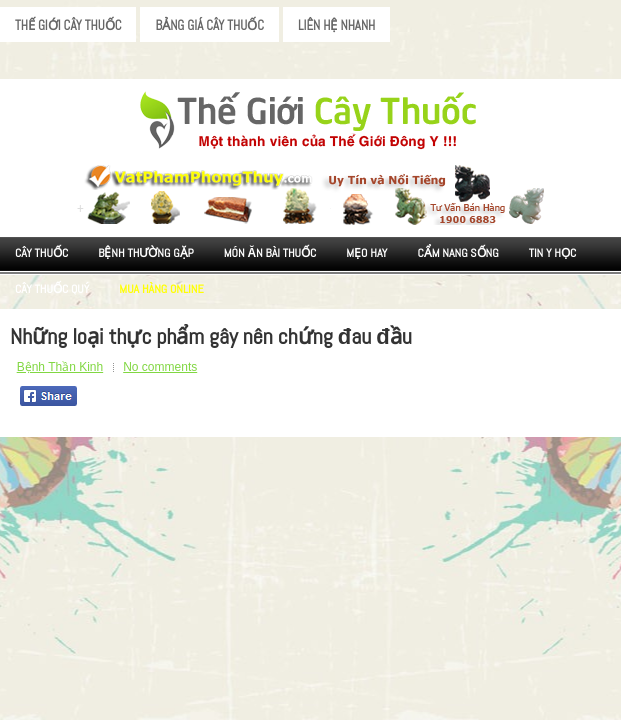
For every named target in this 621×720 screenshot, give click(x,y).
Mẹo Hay (366, 253)
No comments (160, 367)
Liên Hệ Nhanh (336, 25)
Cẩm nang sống (457, 253)
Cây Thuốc (41, 253)
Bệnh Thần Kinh (60, 367)
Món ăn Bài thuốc (270, 253)
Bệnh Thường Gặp (146, 253)
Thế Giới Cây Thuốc (68, 25)
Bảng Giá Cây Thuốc (209, 25)
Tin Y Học (553, 253)
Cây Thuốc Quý (52, 289)
